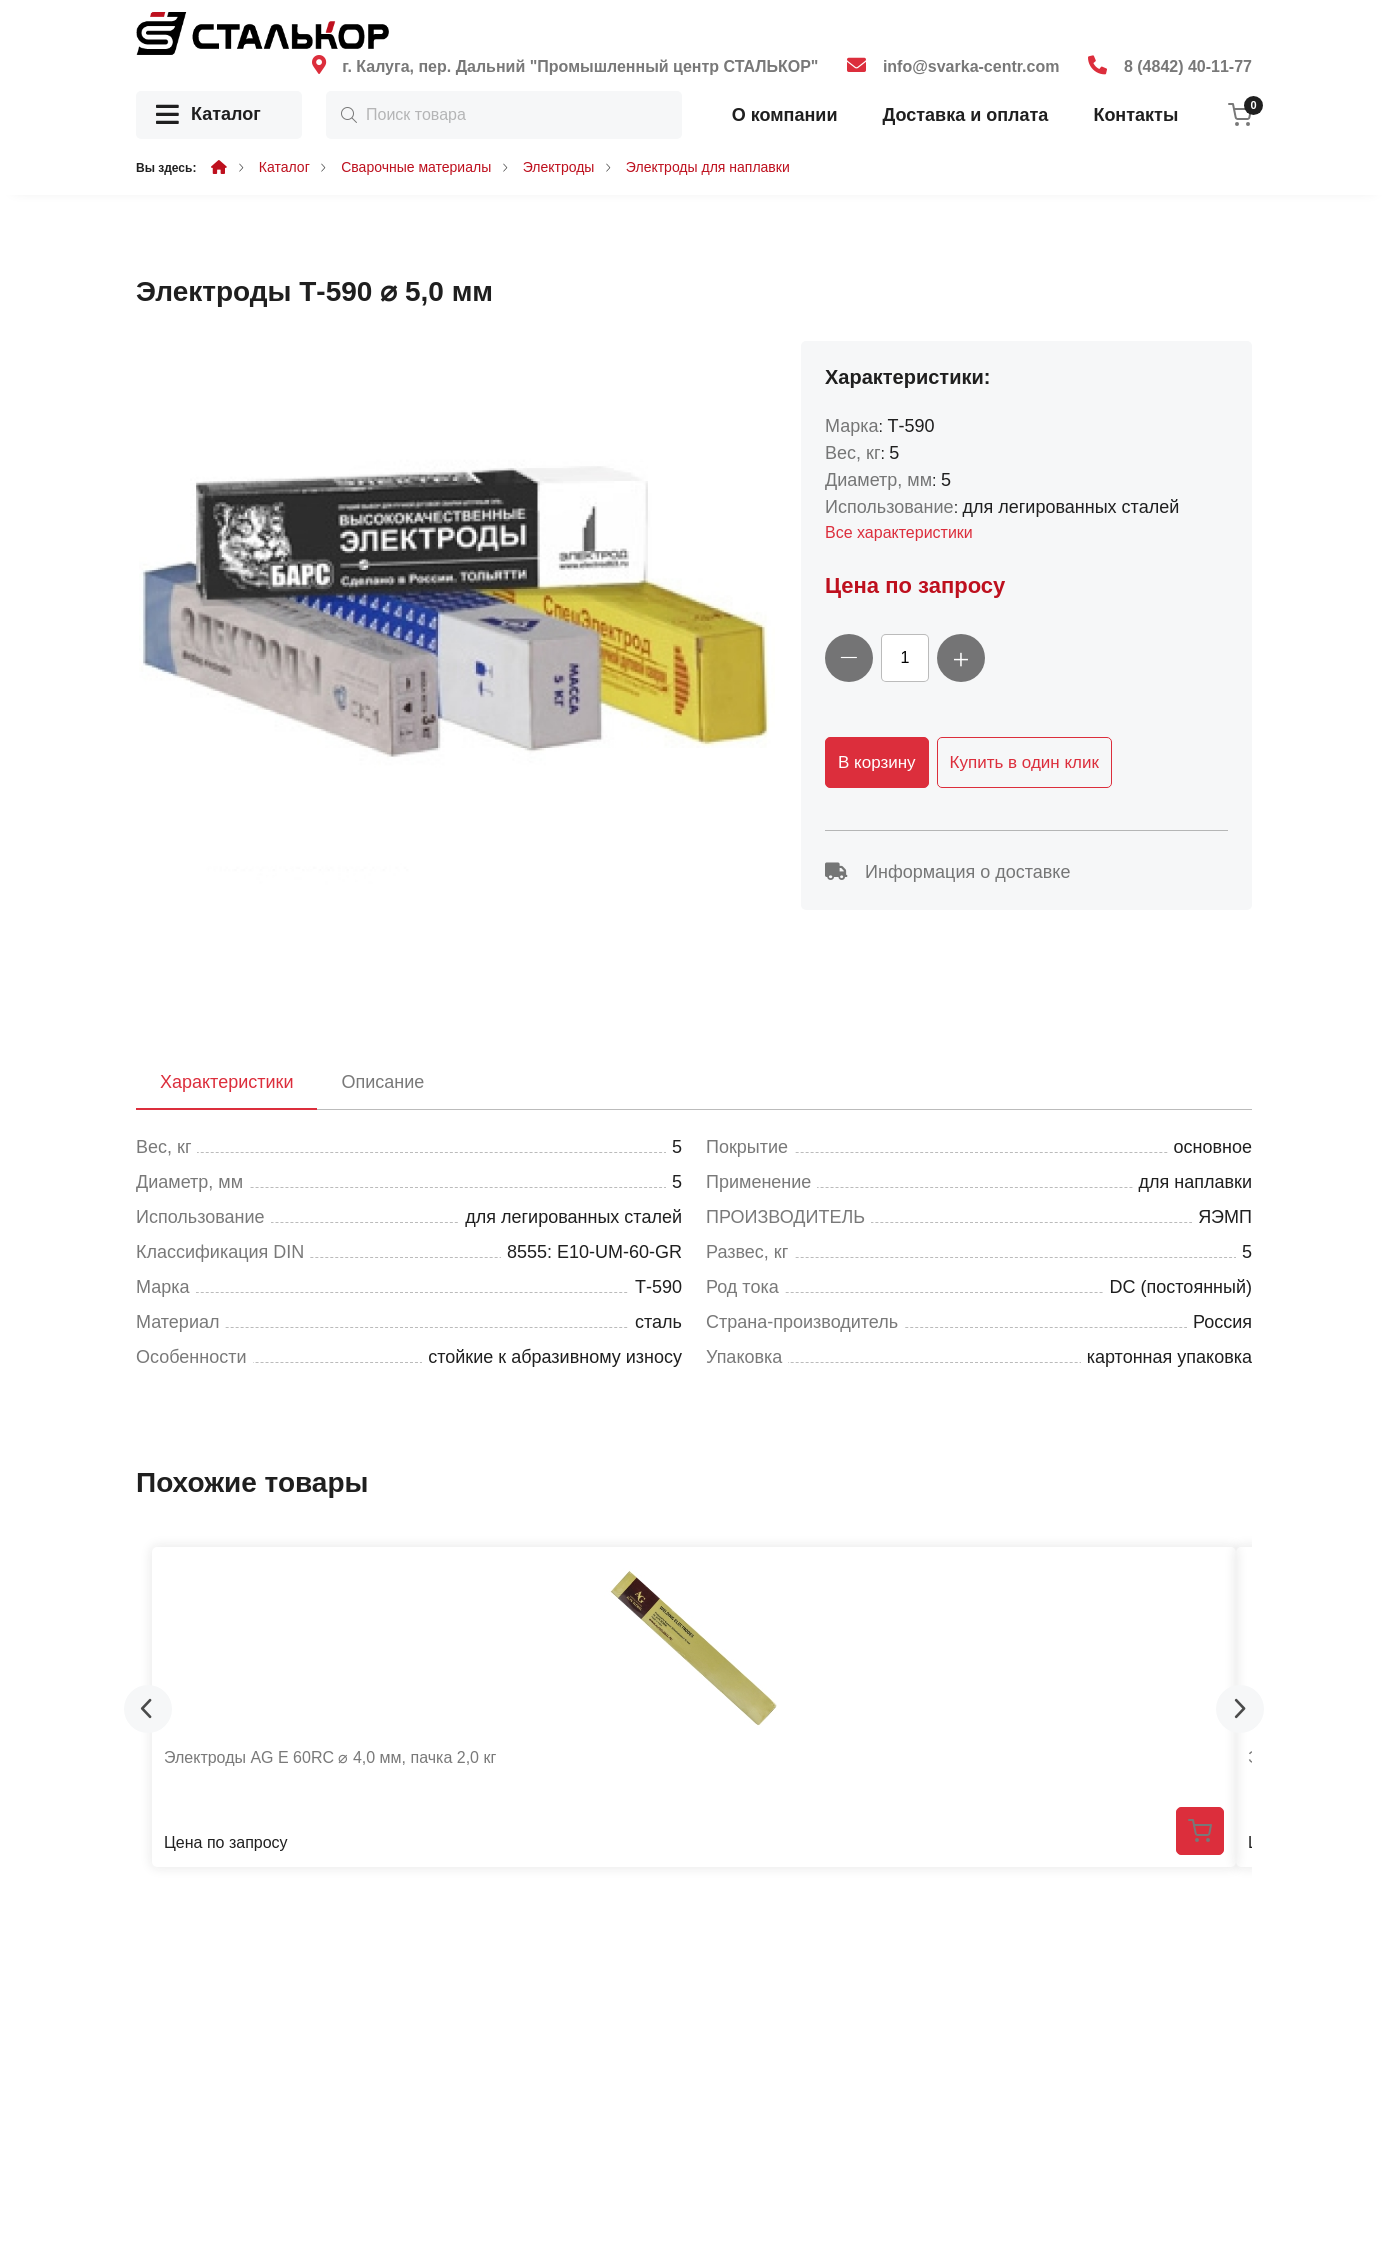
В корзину (877, 762)
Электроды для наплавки (708, 167)
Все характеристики (899, 532)
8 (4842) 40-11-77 (1188, 66)
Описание (382, 1082)
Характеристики (226, 1082)
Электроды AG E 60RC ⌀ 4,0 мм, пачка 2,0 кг (330, 1757)
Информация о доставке (947, 872)
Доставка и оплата (965, 115)
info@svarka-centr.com (971, 66)
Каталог (208, 115)
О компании (785, 115)
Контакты (1135, 115)
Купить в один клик (1024, 762)
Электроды (559, 167)
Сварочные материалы (416, 167)
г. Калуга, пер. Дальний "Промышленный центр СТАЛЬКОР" (580, 66)
